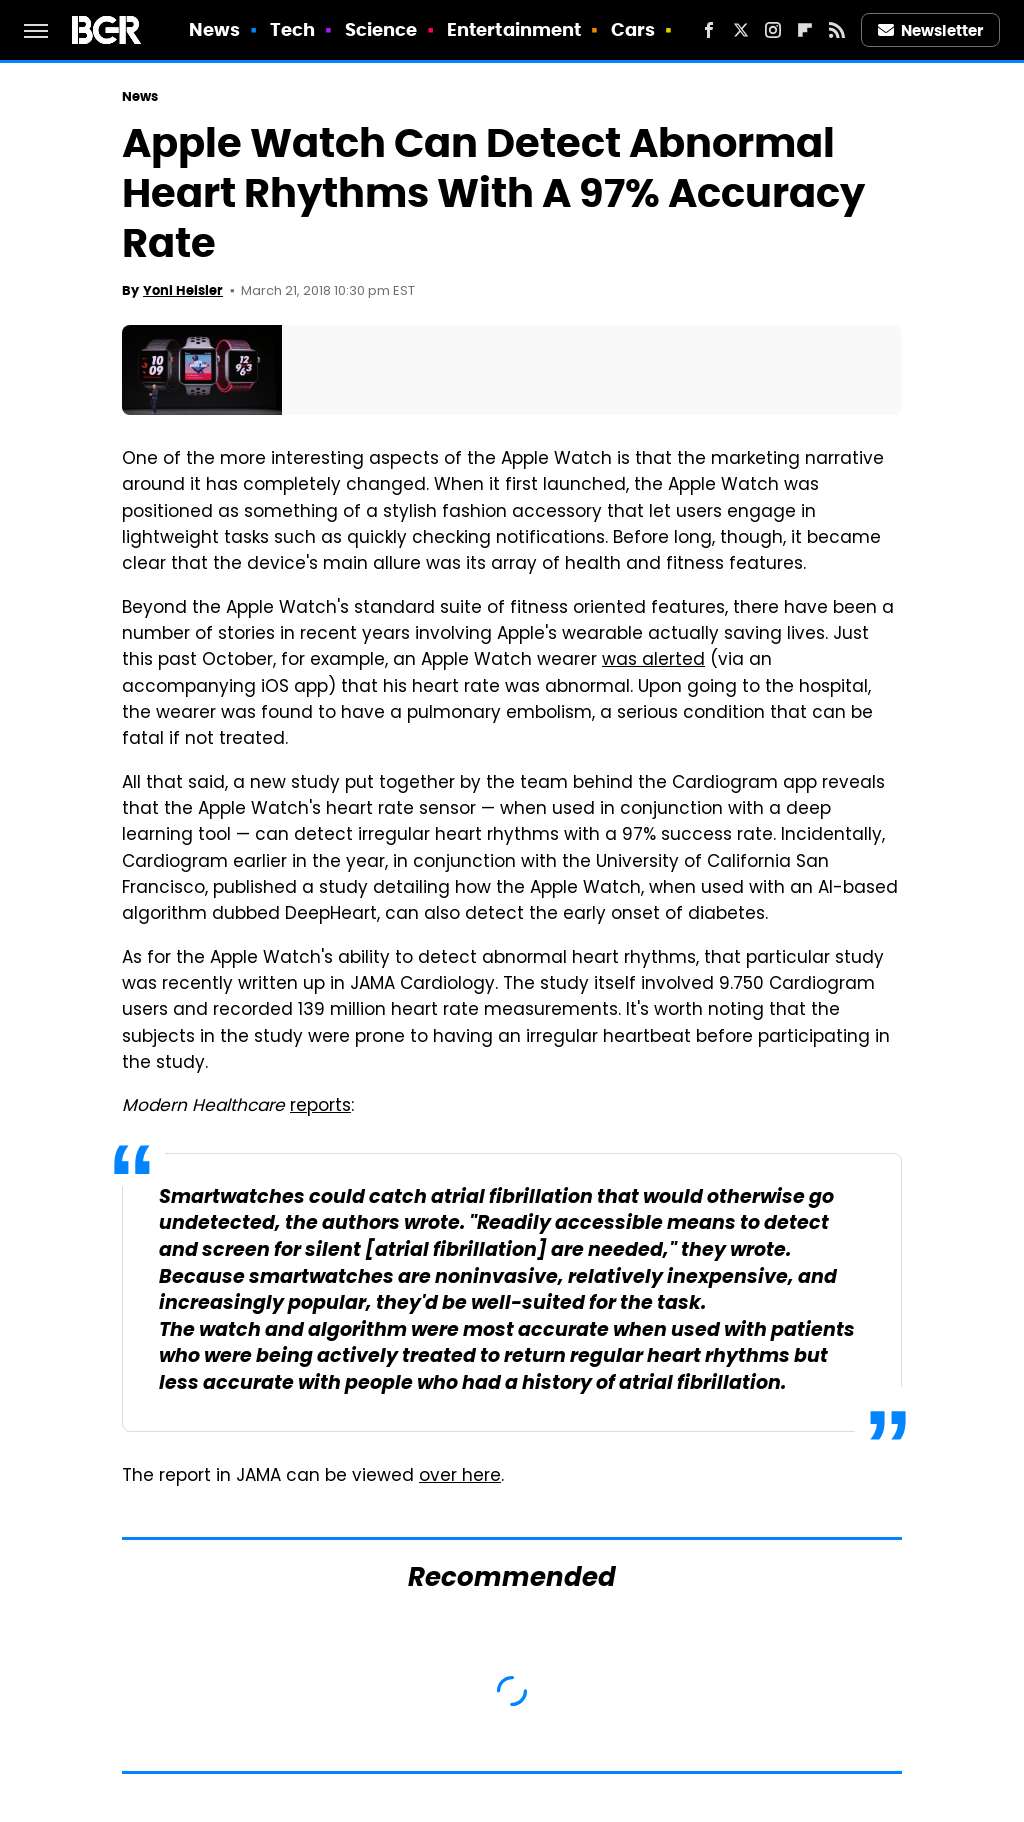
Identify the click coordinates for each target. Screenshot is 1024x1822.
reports (320, 1107)
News (214, 29)
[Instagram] (773, 30)
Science (381, 29)
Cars (633, 29)
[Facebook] (709, 30)
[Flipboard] (805, 30)
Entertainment (514, 29)
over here (460, 1477)
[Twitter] (741, 30)
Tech (292, 29)
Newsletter (931, 30)
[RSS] (837, 30)
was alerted (653, 661)
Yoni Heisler (183, 290)
